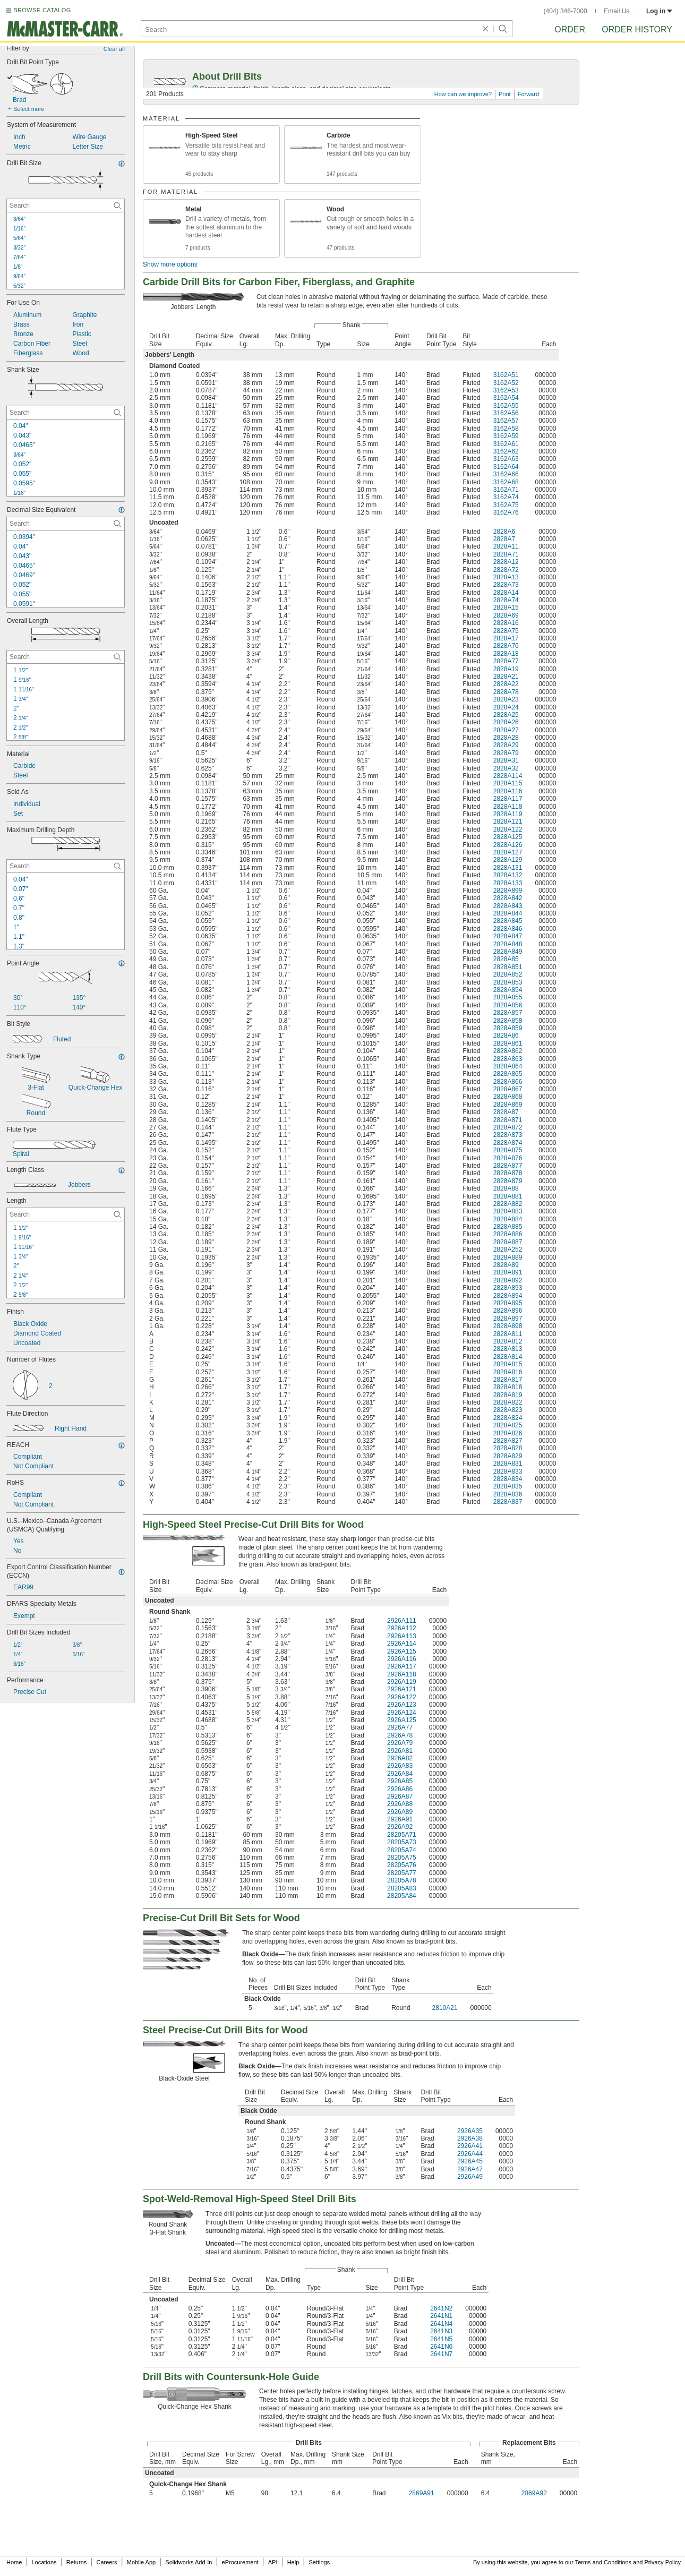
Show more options (170, 264)
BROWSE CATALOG (42, 10)
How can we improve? (463, 94)
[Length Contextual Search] (65, 1214)
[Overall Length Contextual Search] (65, 657)
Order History (637, 29)
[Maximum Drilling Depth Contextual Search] (65, 866)
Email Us (616, 11)
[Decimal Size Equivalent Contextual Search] (65, 523)
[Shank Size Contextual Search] (65, 413)
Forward (528, 94)
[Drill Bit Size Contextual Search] (65, 205)
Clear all (114, 49)
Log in (659, 11)
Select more (29, 109)
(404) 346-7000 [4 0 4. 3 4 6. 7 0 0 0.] (565, 11)
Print (505, 94)
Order (569, 29)
